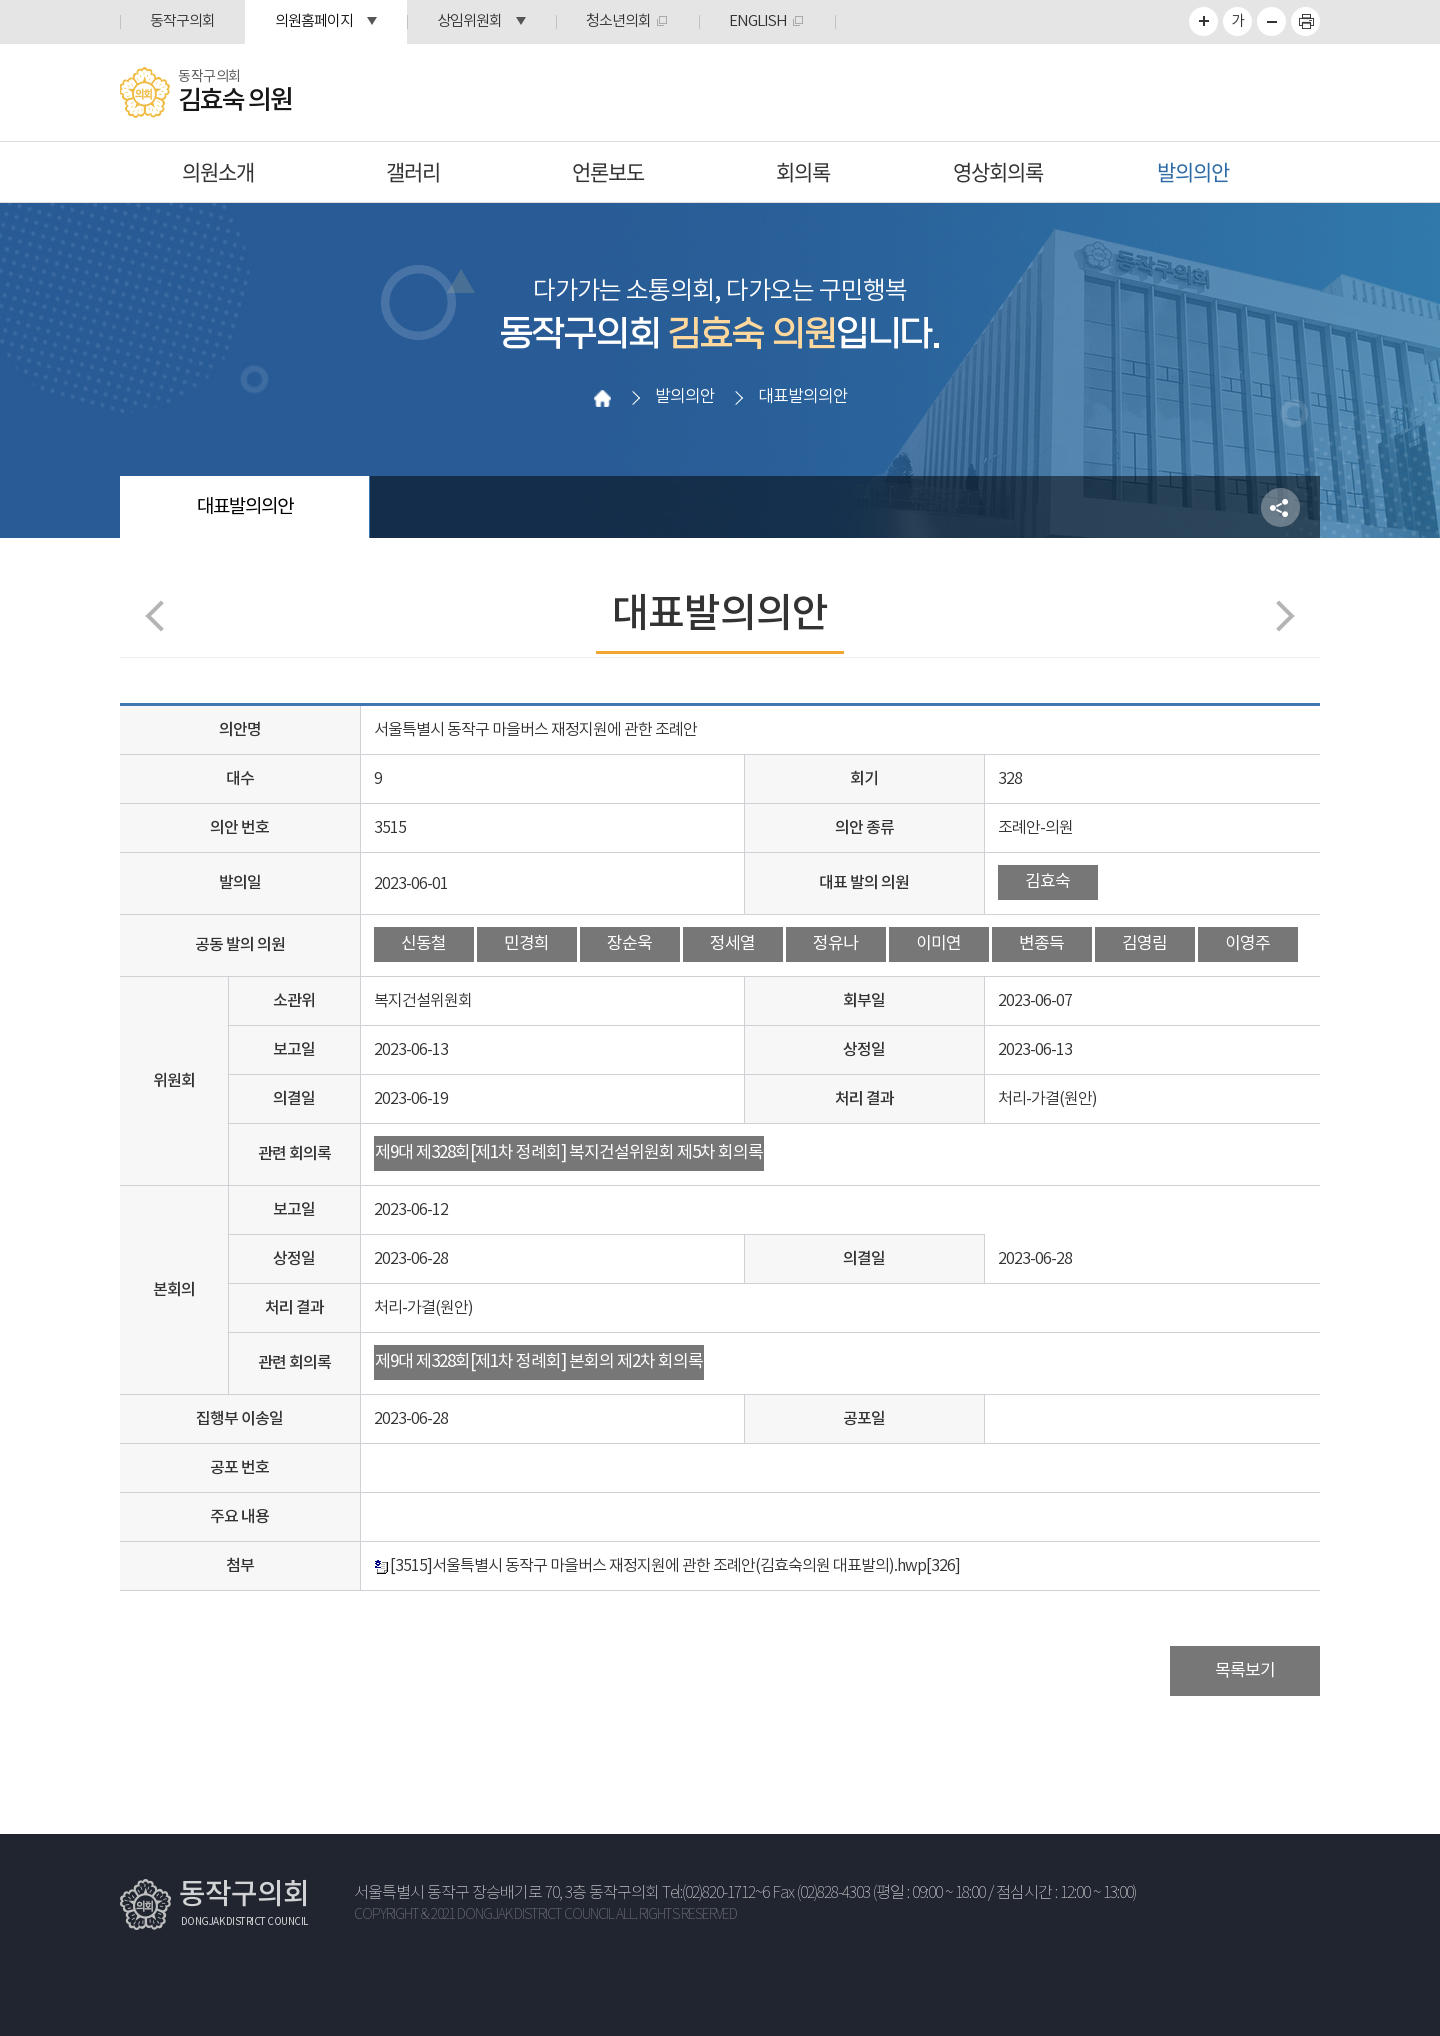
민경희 (526, 944)
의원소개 (218, 171)
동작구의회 (182, 21)
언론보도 (608, 171)
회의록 (803, 171)
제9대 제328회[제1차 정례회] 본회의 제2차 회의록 (539, 1362)
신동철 (423, 944)
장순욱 (629, 944)
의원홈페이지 (314, 21)
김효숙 (1047, 882)
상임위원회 (469, 21)
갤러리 (413, 171)
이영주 (1247, 944)
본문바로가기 (0, 0)
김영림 (1144, 944)
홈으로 (602, 398)
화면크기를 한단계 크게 (1203, 21)
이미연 (938, 944)
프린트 (1305, 21)
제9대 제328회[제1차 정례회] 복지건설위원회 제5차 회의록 (569, 1153)
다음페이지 (1278, 615)
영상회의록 (998, 171)
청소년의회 (618, 21)
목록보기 (1245, 1671)
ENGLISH (758, 21)
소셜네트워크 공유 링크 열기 (1280, 507)
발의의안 (1193, 171)
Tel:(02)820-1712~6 (715, 1893)
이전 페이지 (160, 615)
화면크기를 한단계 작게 (1271, 21)
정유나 (835, 944)
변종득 (1041, 944)
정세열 (732, 944)
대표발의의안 (245, 507)
